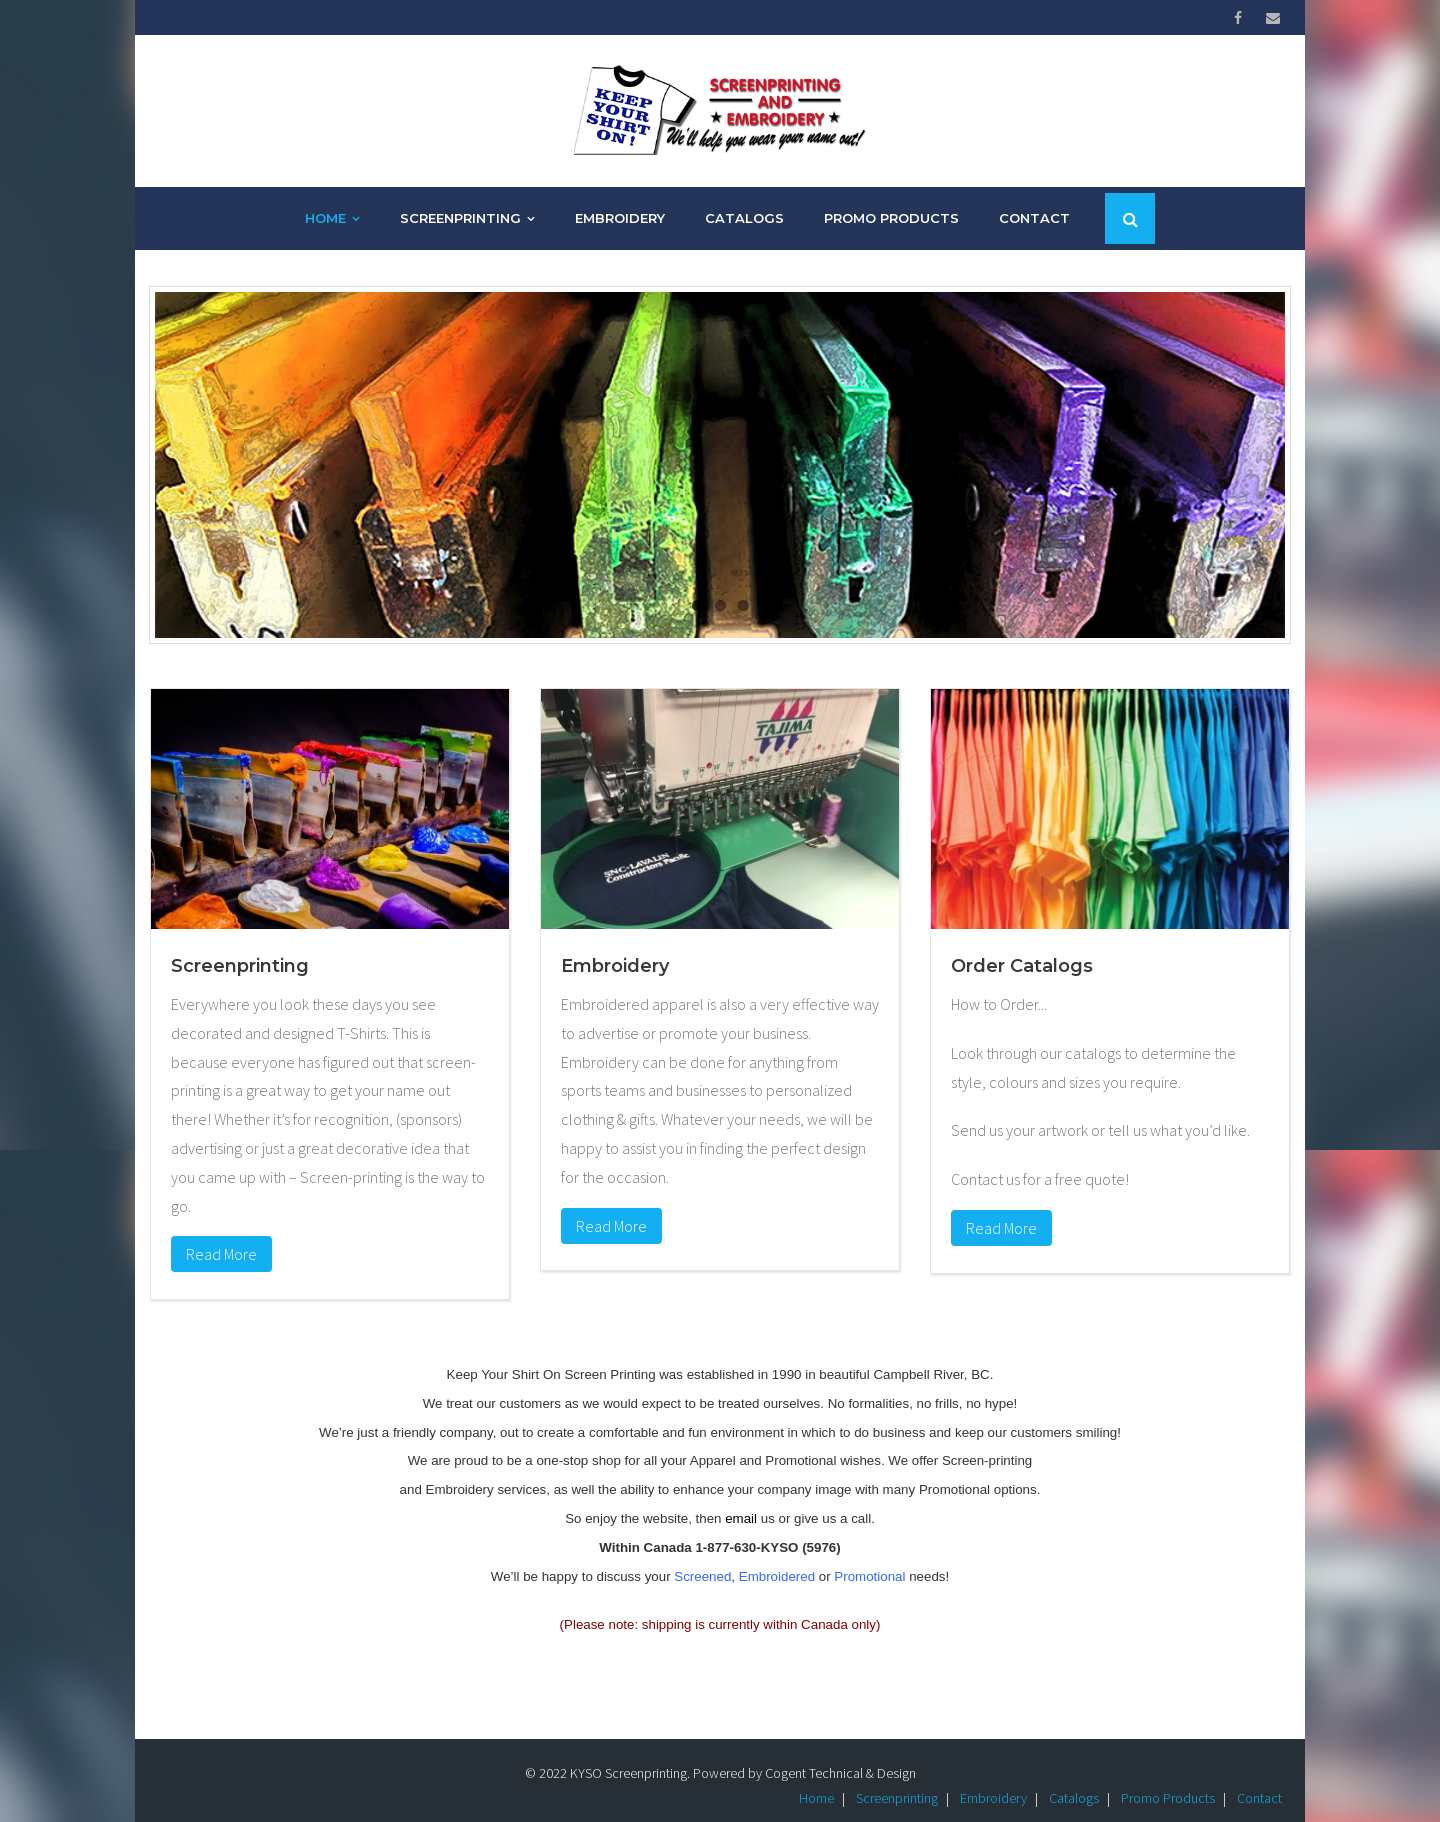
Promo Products (1168, 1777)
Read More (221, 1233)
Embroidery (993, 1777)
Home (816, 1777)
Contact (1259, 1777)
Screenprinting (897, 1777)
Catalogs (1074, 1777)
